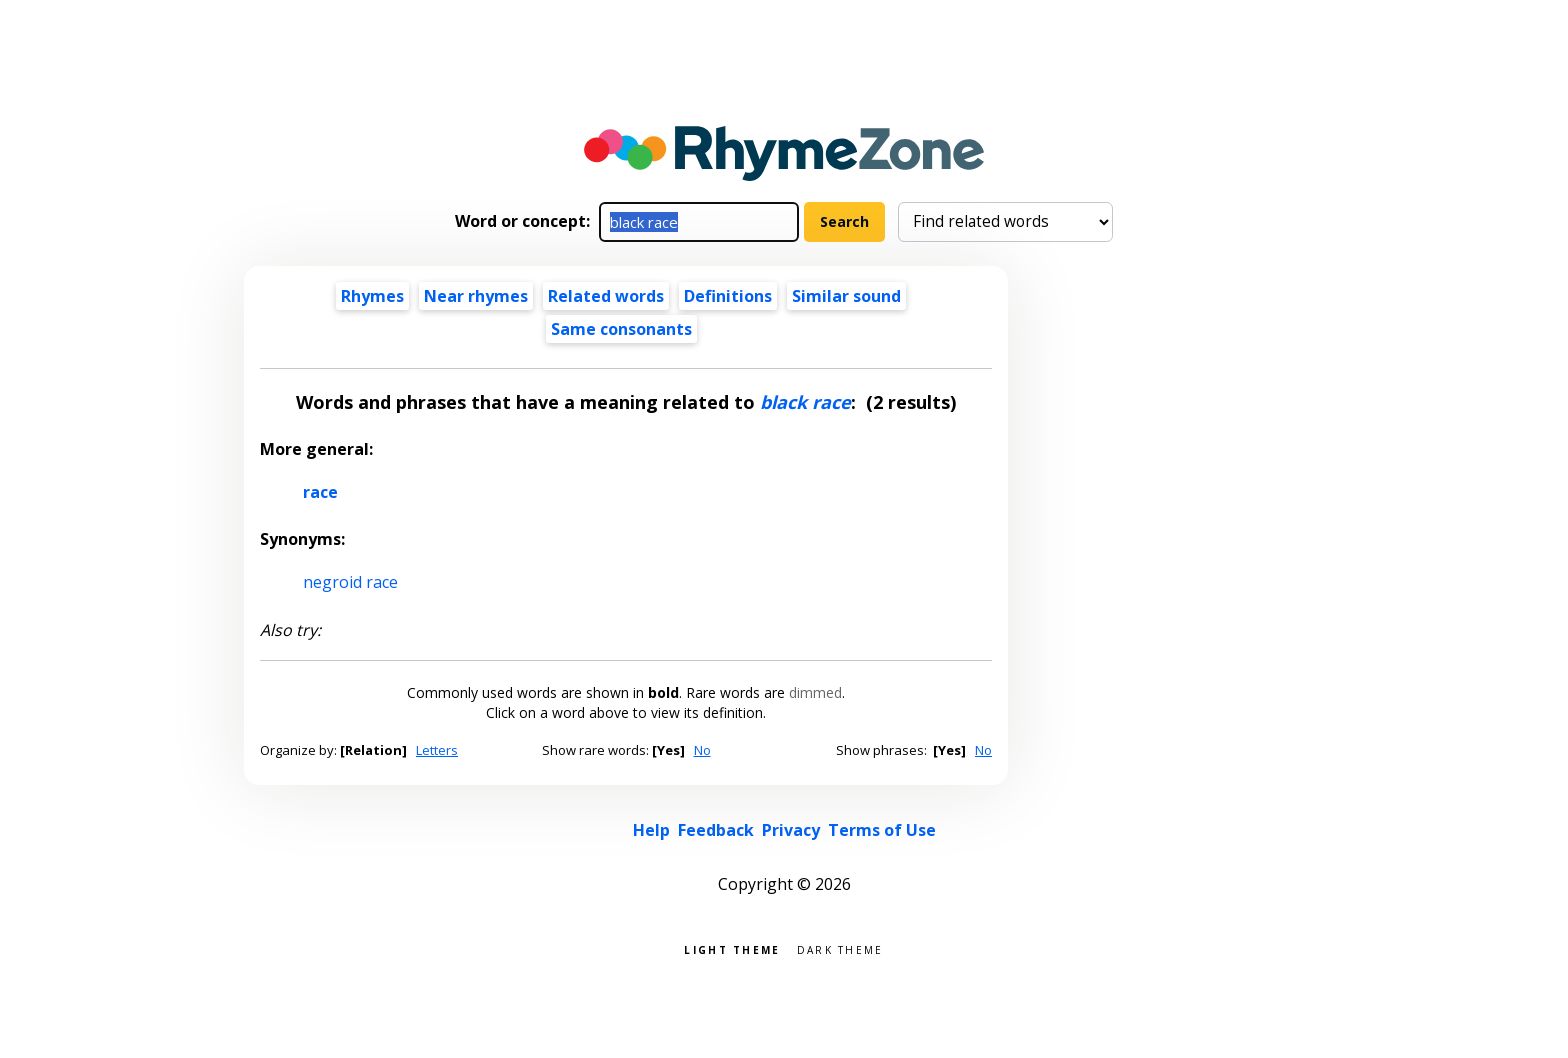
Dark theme (840, 948)
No (702, 750)
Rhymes (372, 296)
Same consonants (621, 329)
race (320, 492)
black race (805, 402)
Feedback (716, 830)
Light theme (732, 948)
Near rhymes (476, 296)
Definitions (728, 296)
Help (651, 830)
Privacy (791, 830)
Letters (437, 750)
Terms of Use (882, 830)
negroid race (350, 582)
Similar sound (846, 296)
